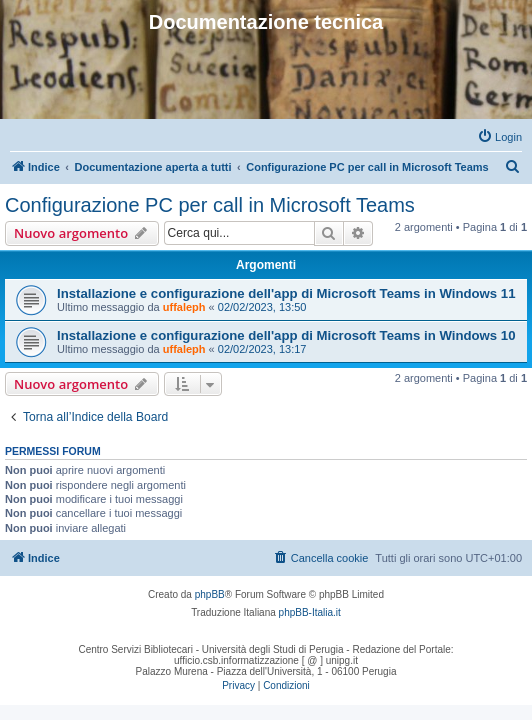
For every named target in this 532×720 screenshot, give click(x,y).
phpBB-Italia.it (310, 612)
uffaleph (184, 307)
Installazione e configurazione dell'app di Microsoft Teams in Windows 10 (286, 335)
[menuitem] (499, 137)
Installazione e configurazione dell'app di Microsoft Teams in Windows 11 (286, 293)
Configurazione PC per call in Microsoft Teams (210, 205)
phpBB (210, 594)
